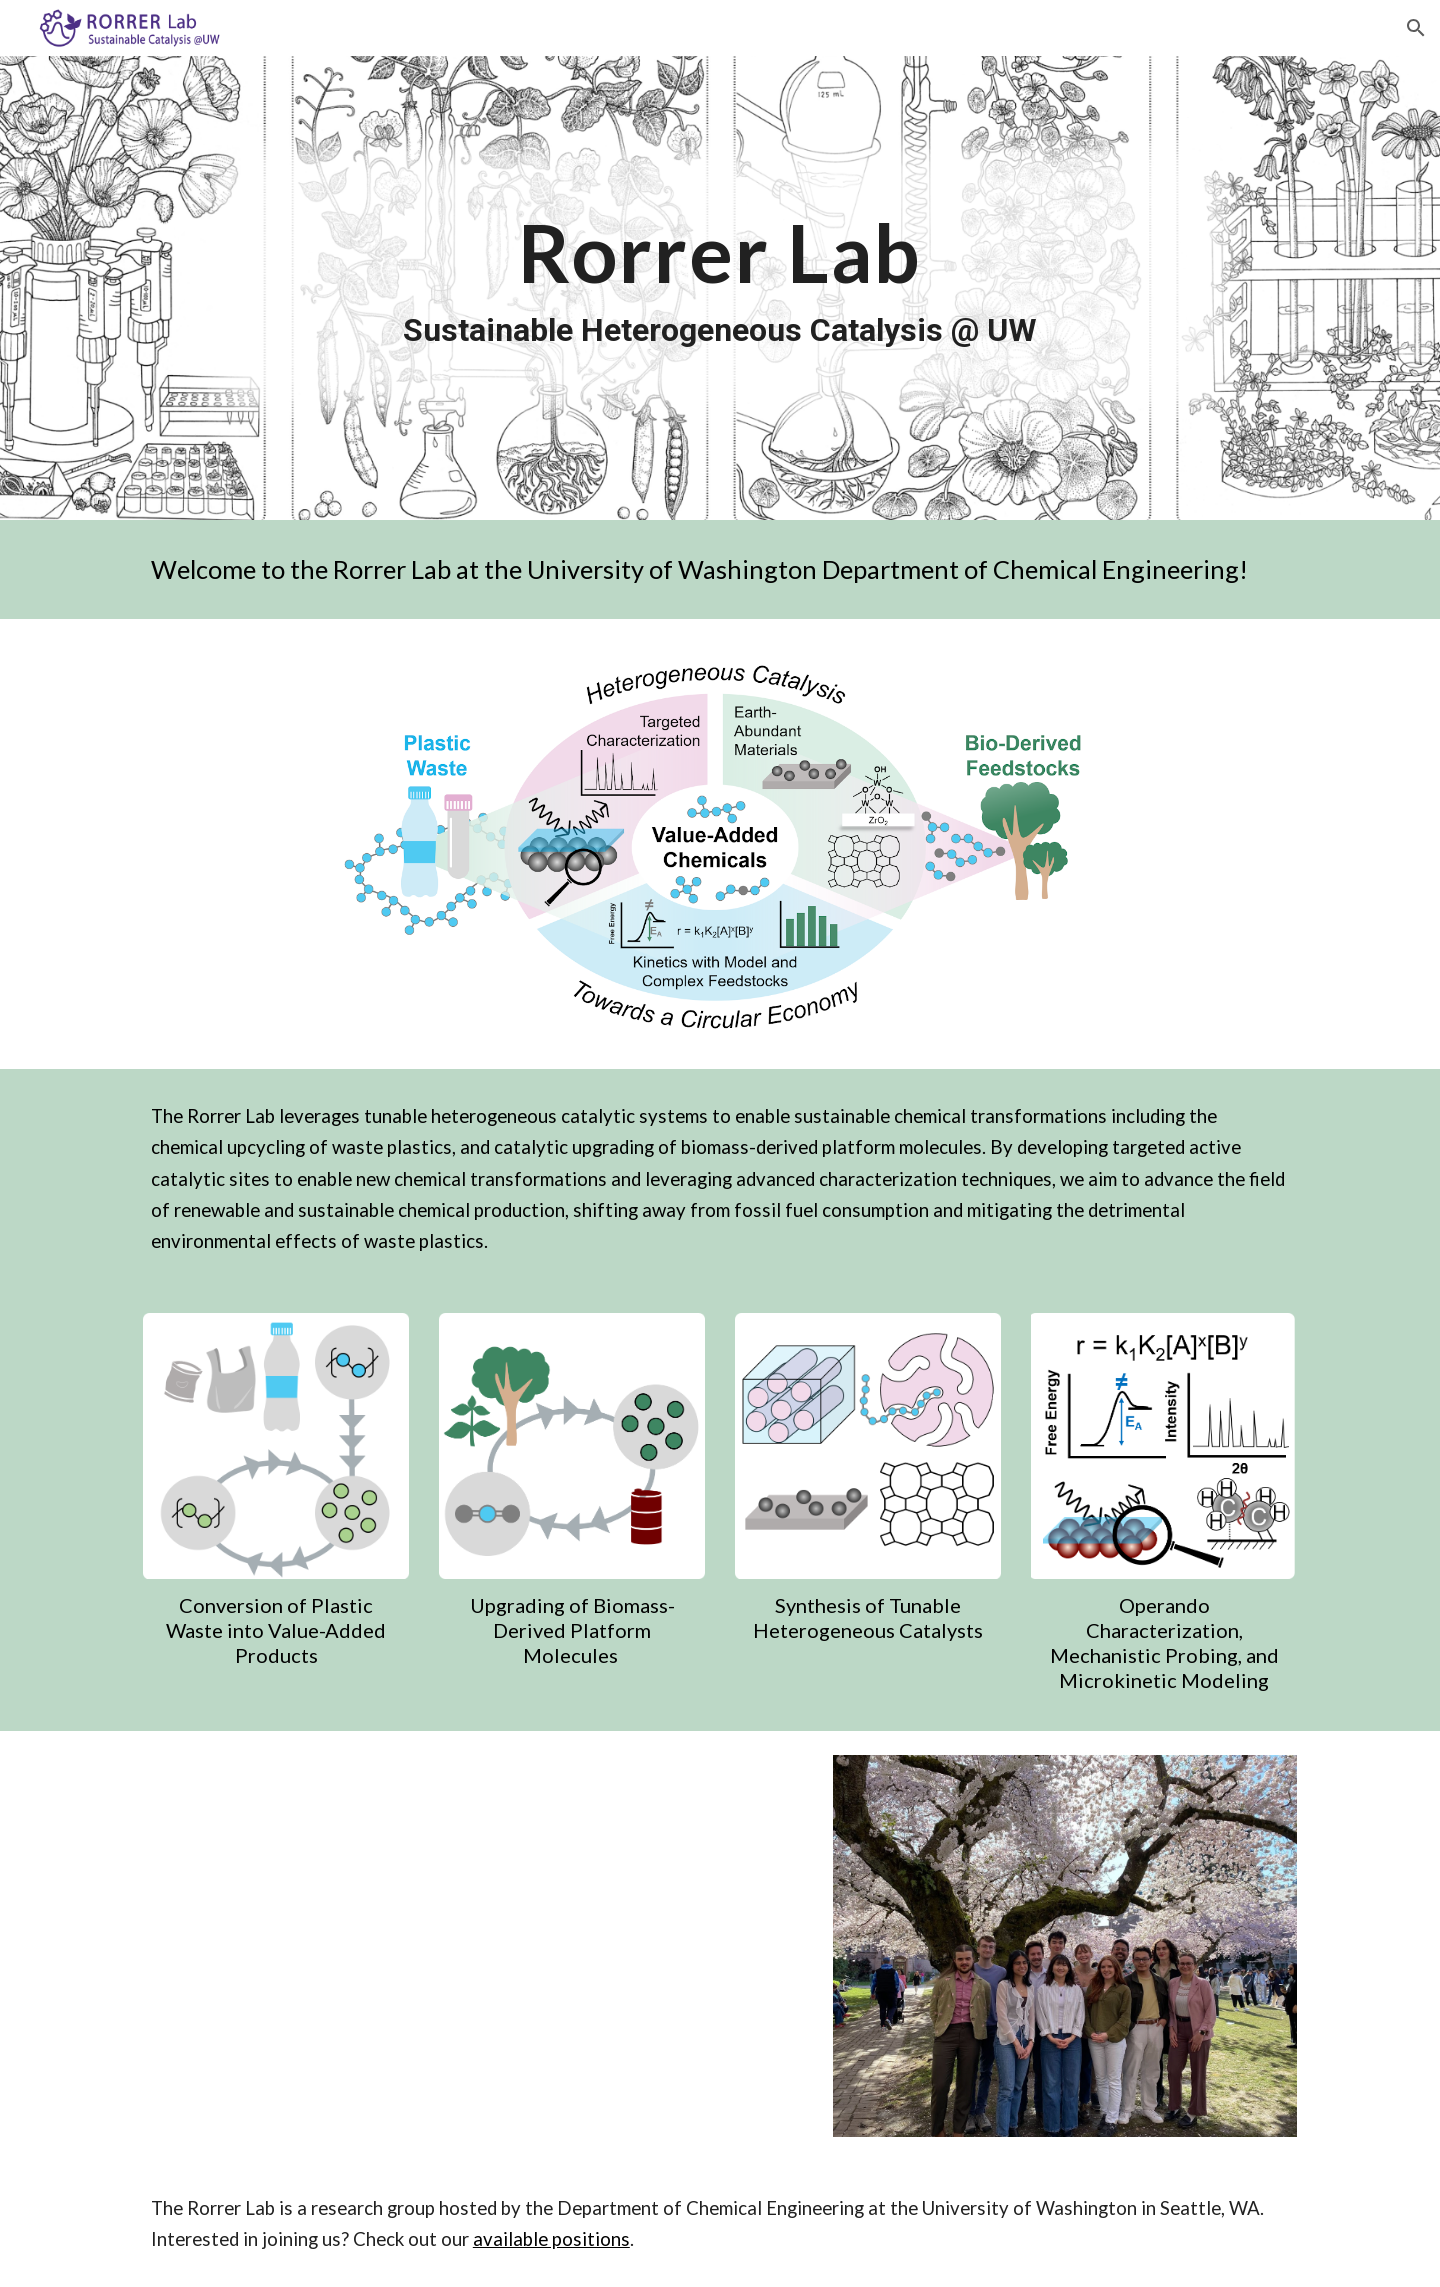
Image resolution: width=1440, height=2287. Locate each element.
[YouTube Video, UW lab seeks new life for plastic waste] (522, 1946)
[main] (720, 287)
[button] (1416, 28)
